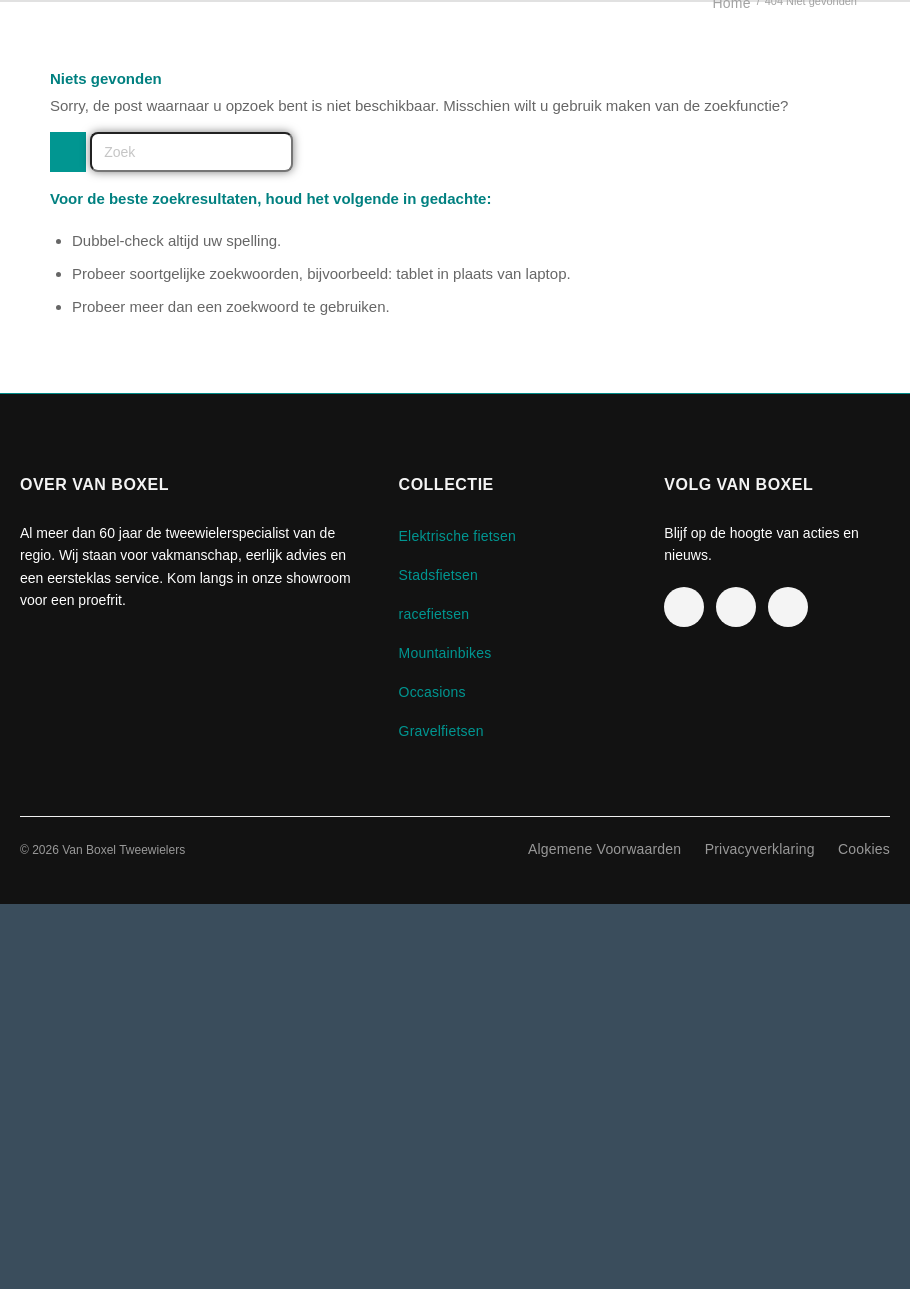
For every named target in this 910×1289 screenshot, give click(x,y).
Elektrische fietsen (457, 536)
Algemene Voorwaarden (604, 849)
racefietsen (434, 614)
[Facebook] (684, 607)
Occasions (432, 692)
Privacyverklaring (760, 849)
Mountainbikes (445, 653)
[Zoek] (191, 152)
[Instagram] (736, 607)
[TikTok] (788, 607)
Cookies (864, 849)
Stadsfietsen (438, 575)
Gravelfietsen (441, 731)
